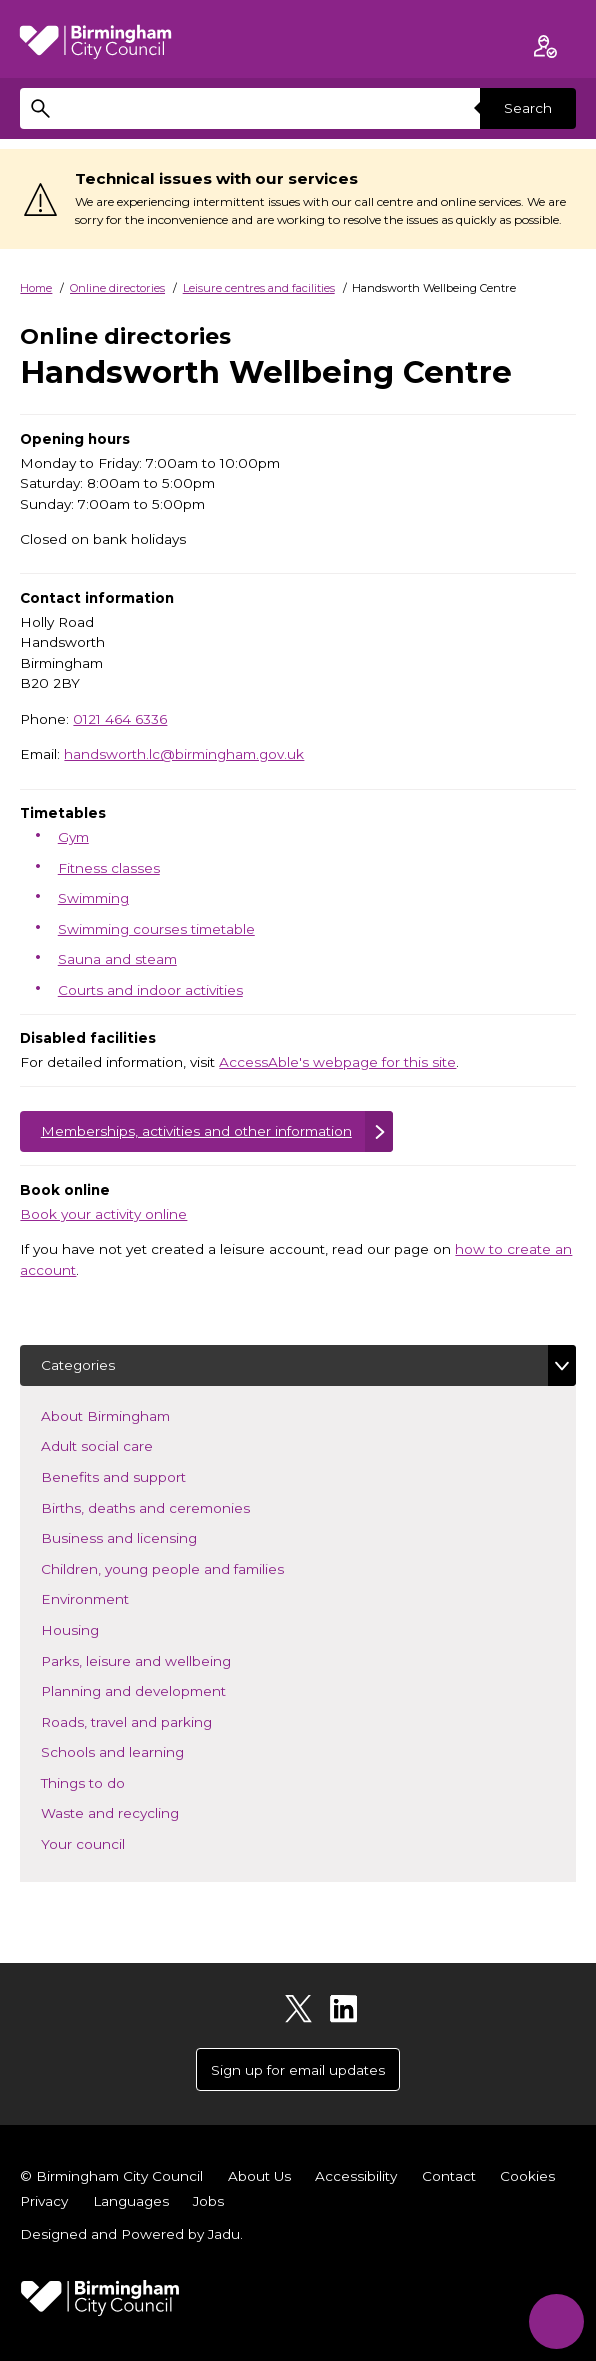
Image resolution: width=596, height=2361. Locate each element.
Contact (449, 2176)
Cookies (527, 2176)
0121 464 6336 (120, 719)
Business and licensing (148, 1536)
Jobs (208, 2201)
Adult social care (126, 1444)
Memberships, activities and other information (196, 1131)
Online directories (117, 288)
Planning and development (163, 1689)
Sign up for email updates (298, 2070)
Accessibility (356, 2176)
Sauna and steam (117, 959)
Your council (112, 1842)
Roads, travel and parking (156, 1720)
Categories (78, 1365)
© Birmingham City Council (111, 2176)
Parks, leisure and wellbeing (165, 1659)
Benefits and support (143, 1475)
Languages (131, 2201)
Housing (99, 1628)
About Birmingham (135, 1414)
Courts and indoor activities (150, 990)
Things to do (112, 1781)
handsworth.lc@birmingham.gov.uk (184, 754)
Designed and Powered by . (131, 2234)
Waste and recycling (139, 1811)
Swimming (93, 898)
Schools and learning (142, 1750)
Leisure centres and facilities (259, 288)
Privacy (44, 2201)
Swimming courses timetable (156, 929)
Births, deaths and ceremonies (175, 1506)
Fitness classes (109, 868)
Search (528, 108)
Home (36, 288)
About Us (259, 2176)
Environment (114, 1597)
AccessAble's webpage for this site (337, 1062)
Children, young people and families (192, 1567)
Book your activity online (103, 1214)
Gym (73, 837)
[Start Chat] (556, 2321)
